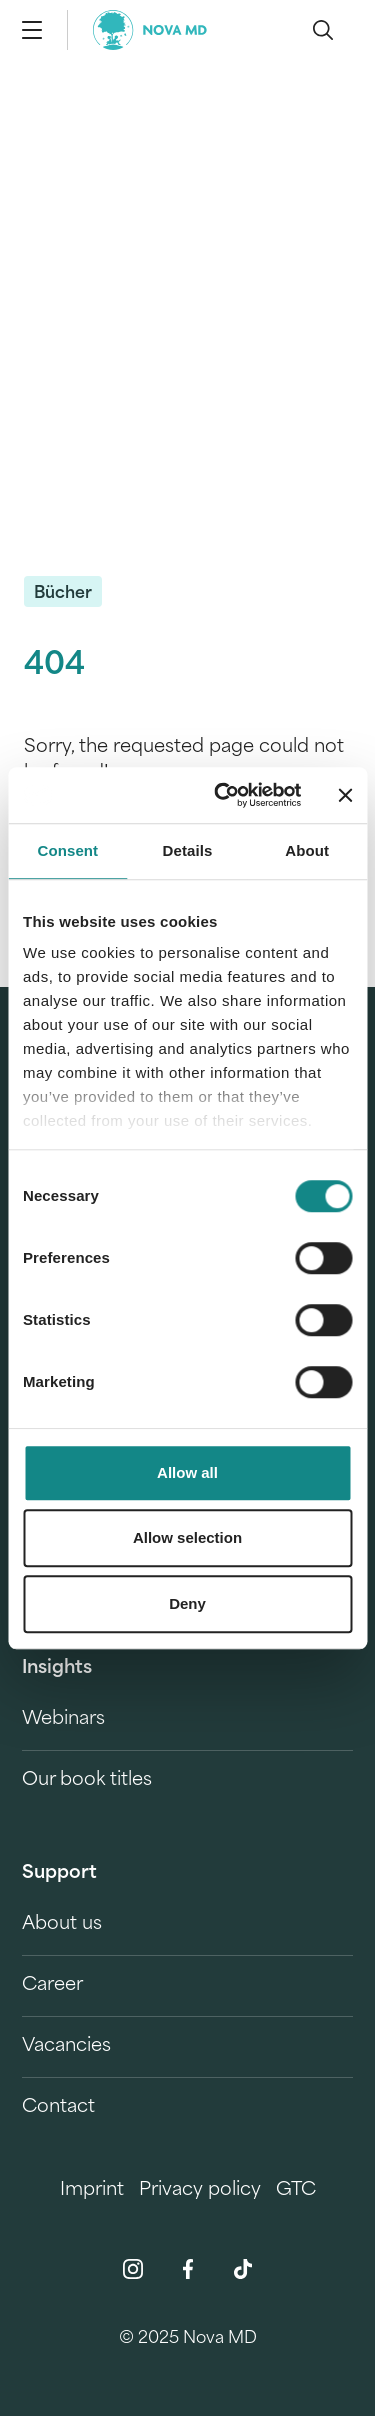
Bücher (63, 594)
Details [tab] (188, 850)
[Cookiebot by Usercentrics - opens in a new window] (223, 795)
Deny (187, 1603)
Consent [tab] (67, 850)
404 (54, 666)
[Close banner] (345, 795)
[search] (323, 30)
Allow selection (187, 1537)
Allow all (187, 1472)
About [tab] (307, 850)
